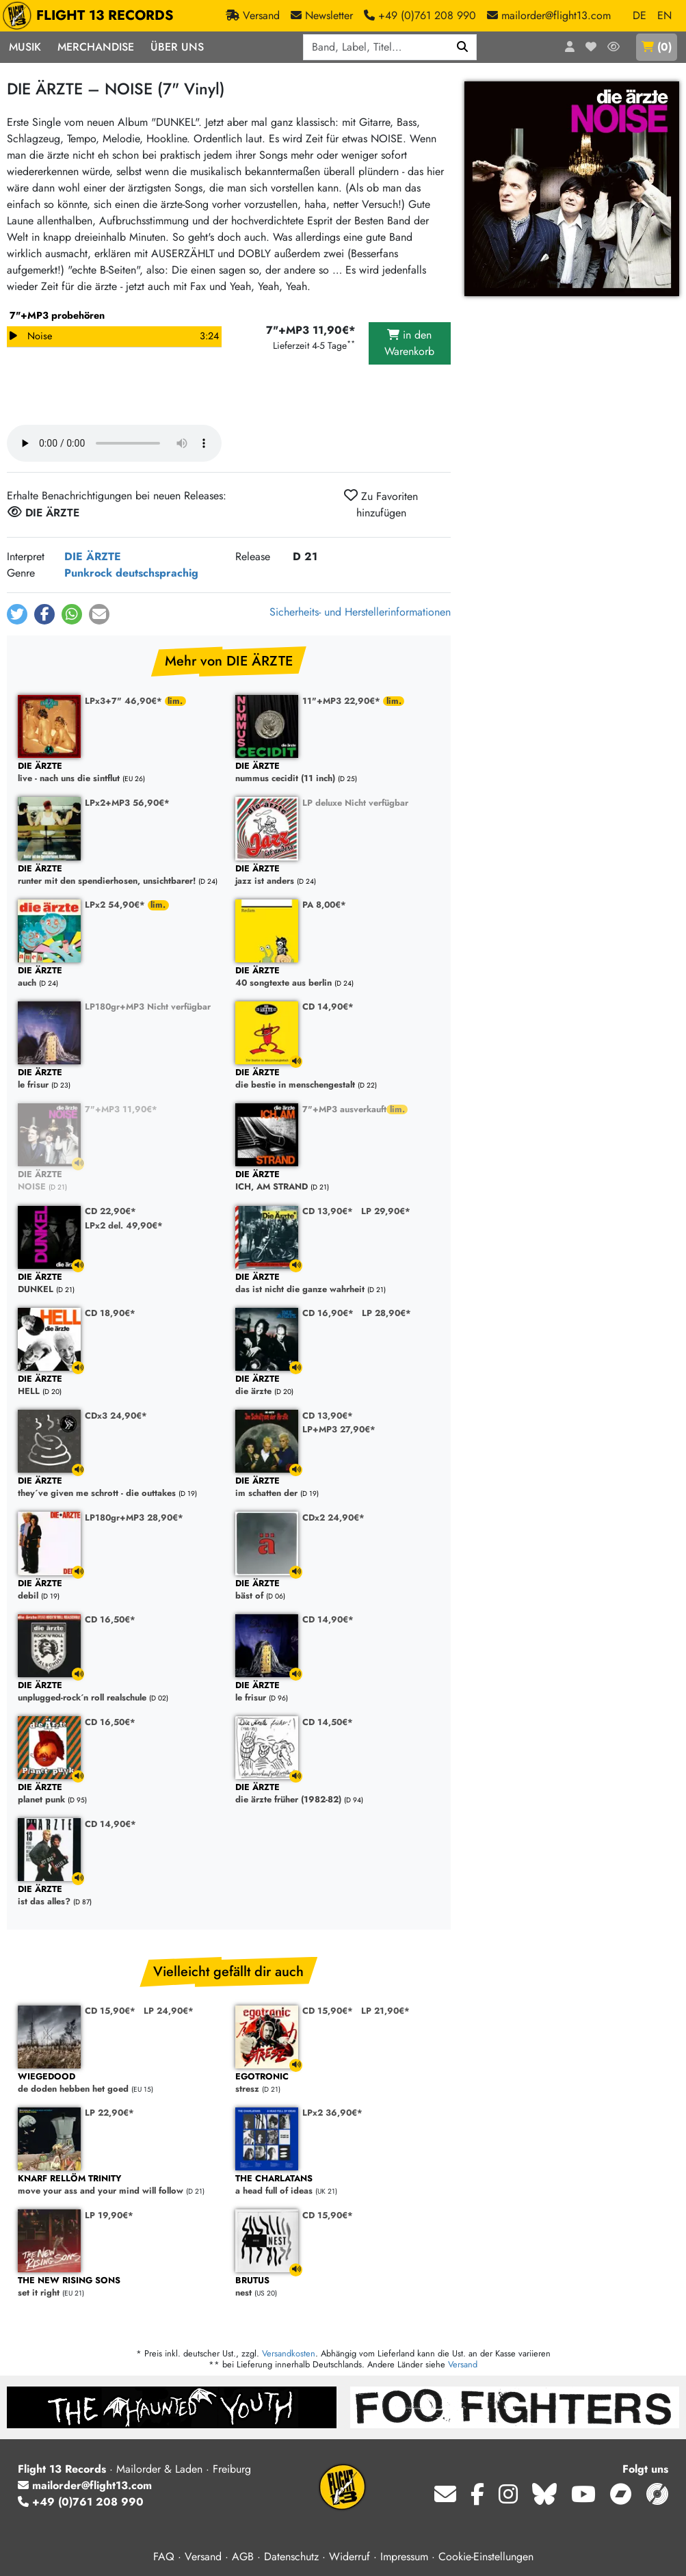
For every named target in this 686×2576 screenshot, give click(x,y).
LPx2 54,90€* (116, 904)
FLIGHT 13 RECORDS (91, 15)
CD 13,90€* (327, 1211)
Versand (462, 2364)
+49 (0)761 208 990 (81, 2502)
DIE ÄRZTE (92, 556)
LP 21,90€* (385, 2010)
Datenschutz (291, 2556)
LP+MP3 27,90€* (338, 1429)
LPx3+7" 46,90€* (125, 700)
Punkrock (88, 573)
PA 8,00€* (324, 904)
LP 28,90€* (386, 1312)
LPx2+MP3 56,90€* (127, 802)
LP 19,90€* (109, 2215)
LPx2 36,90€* (332, 2112)
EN (664, 15)
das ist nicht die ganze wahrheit (337, 1284)
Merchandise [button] (95, 47)
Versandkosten (288, 2353)
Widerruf (349, 2556)
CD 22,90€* (110, 1211)
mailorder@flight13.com (85, 2485)
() (657, 47)
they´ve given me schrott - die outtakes (120, 1487)
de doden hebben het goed (120, 2083)
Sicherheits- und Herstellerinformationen (360, 612)
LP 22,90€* (109, 2112)
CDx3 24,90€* (116, 1415)
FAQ (163, 2556)
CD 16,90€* (328, 1312)
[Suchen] (463, 47)
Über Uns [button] (177, 47)
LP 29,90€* (385, 1211)
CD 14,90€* (328, 1006)
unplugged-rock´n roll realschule (120, 1692)
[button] (17, 614)
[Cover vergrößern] (571, 188)
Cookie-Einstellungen (485, 2556)
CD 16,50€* (110, 1619)
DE (639, 15)
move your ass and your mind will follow (120, 2185)
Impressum (404, 2556)
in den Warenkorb (409, 343)
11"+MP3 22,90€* (342, 700)
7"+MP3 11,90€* (121, 1109)
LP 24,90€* (169, 2010)
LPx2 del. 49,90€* (124, 1225)
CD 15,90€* (110, 2010)
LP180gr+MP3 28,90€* (134, 1517)
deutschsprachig (157, 573)
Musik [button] (25, 47)
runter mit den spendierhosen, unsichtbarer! (120, 875)
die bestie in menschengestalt (337, 1079)
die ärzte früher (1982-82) (337, 1794)
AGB (243, 2556)
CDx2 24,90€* (333, 1517)
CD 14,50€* (327, 1722)
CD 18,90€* (110, 1312)
